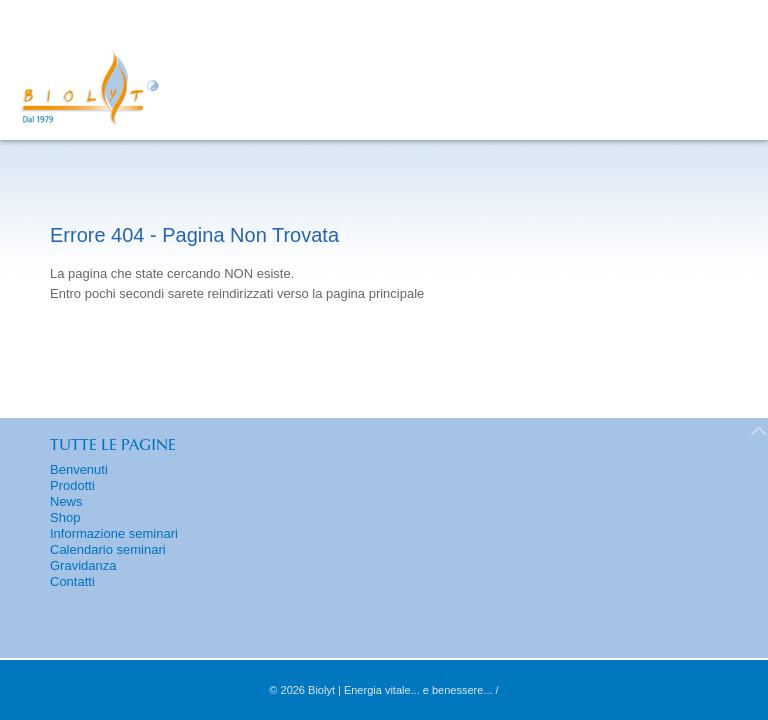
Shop (65, 517)
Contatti (72, 581)
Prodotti (72, 485)
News (66, 501)
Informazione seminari (114, 533)
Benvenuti (79, 469)
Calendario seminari (108, 549)
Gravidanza (83, 565)
